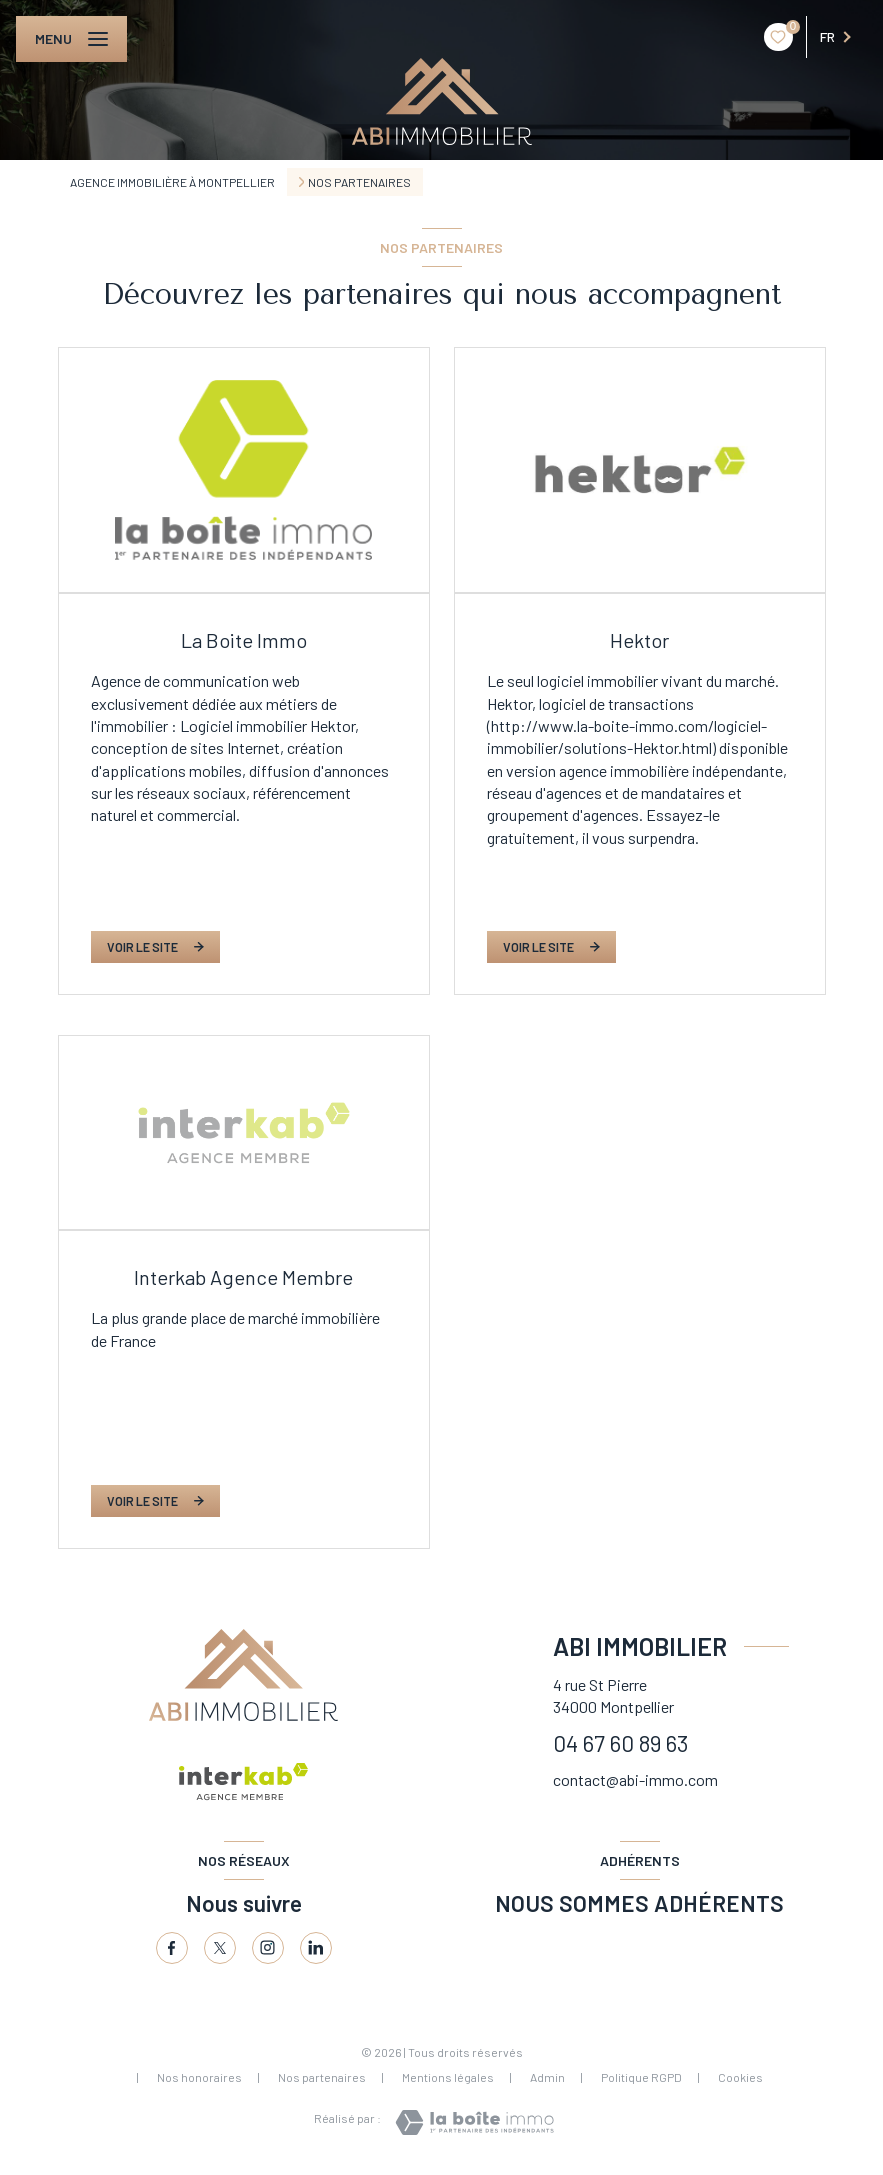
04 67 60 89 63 (620, 1743)
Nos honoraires (199, 2077)
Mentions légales (448, 2077)
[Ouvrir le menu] (71, 39)
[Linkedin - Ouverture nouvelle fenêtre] (316, 1948)
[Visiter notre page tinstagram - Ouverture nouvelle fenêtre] (268, 1948)
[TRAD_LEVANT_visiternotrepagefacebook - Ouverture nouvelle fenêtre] (172, 1948)
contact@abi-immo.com (635, 1779)
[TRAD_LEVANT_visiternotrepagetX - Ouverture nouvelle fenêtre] (220, 1948)
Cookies (740, 2077)
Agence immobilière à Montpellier (172, 182)
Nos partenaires (322, 2077)
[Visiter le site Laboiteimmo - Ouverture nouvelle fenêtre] (474, 2122)
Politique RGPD (641, 2077)
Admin (547, 2077)
